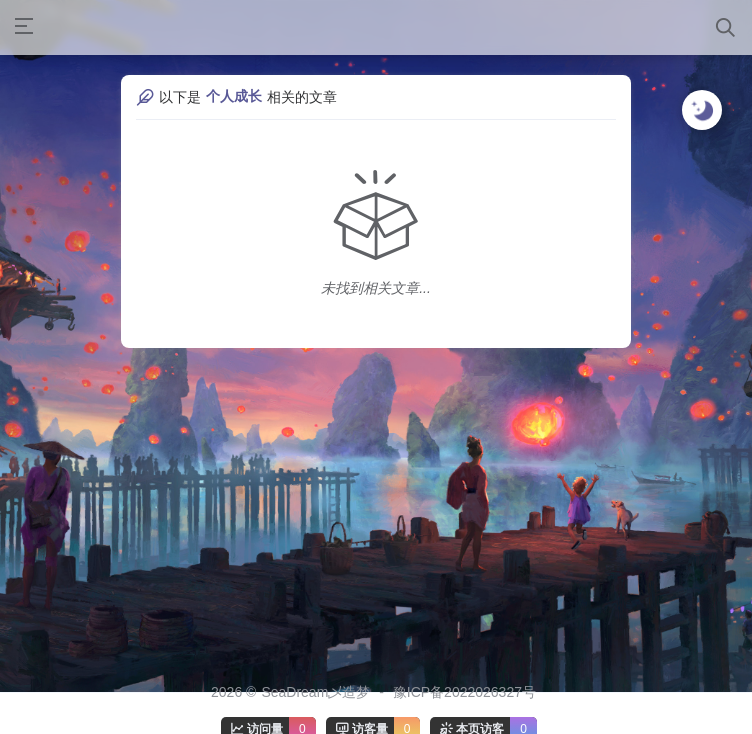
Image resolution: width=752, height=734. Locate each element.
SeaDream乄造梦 (315, 692)
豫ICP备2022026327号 (464, 692)
